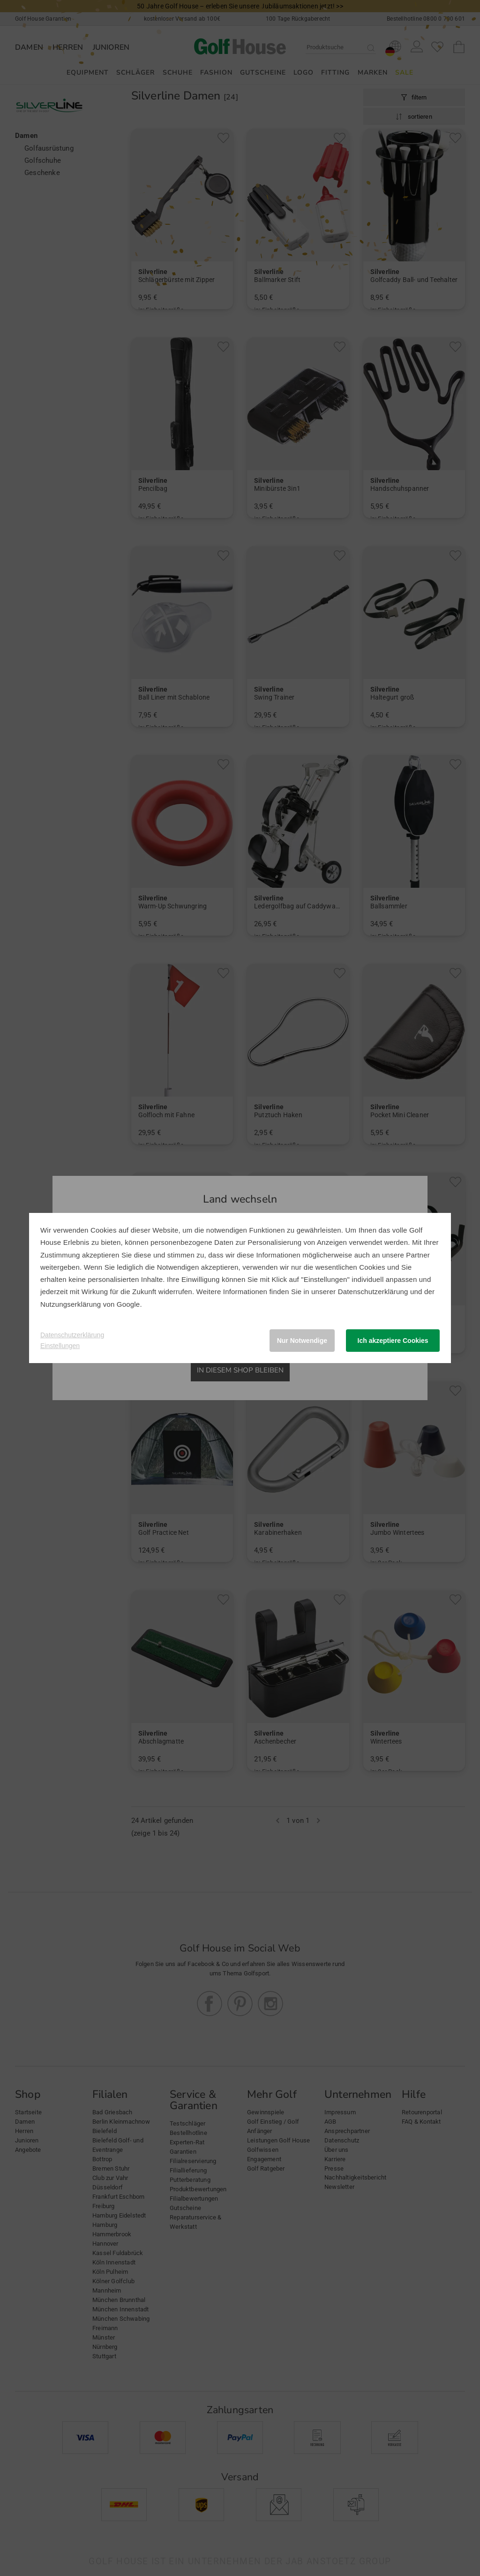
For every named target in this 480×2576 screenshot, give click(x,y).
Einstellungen (60, 1345)
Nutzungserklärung (70, 1304)
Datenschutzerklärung (373, 1292)
